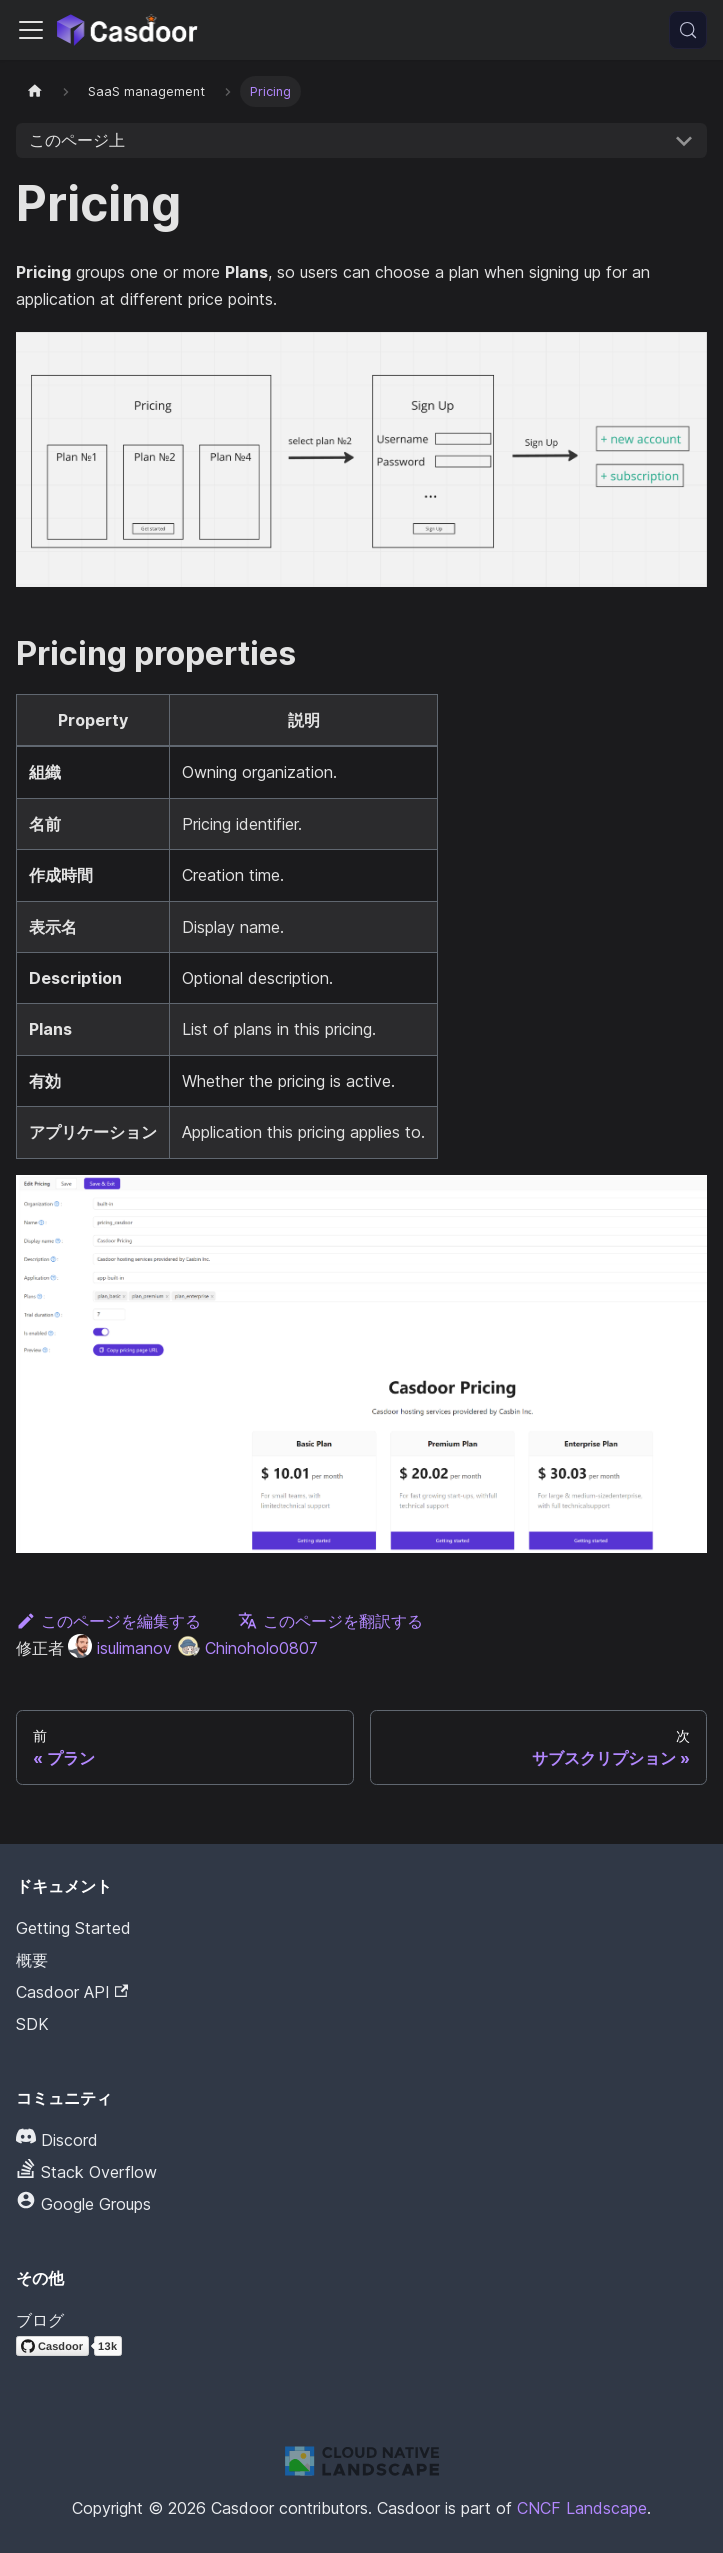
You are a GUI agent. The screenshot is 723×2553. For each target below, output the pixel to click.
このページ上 (77, 140)
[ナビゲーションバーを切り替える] (31, 30)
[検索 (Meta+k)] (688, 30)
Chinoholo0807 (247, 1648)
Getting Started (73, 1928)
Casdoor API (72, 1992)
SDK (32, 2024)
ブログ (40, 2320)
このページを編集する (108, 1621)
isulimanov (120, 1648)
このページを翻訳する (330, 1621)
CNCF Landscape (582, 2508)
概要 (32, 1960)
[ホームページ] (35, 91)
